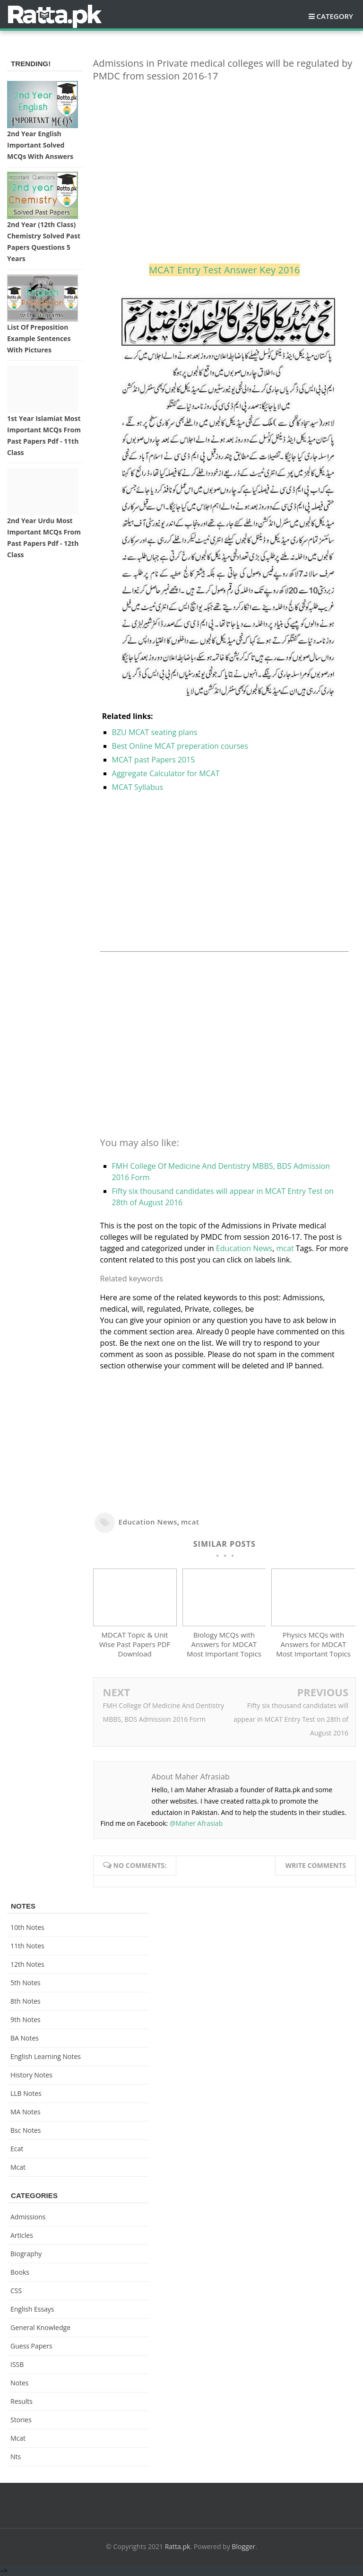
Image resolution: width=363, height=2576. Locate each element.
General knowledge (40, 2327)
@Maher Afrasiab (196, 1823)
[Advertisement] (224, 155)
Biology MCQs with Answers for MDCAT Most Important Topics (224, 1644)
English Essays (32, 2308)
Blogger (243, 2546)
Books (19, 2272)
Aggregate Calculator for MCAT (166, 773)
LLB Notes (26, 2093)
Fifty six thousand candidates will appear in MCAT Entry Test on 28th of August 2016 (290, 1719)
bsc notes (25, 2130)
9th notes (25, 2019)
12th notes (27, 1964)
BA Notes (24, 2037)
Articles (21, 2235)
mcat (285, 1248)
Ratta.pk (177, 2546)
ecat (16, 2148)
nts (15, 2456)
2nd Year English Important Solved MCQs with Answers (40, 145)
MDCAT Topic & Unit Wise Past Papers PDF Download (135, 1644)
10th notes (27, 1927)
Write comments (315, 1865)
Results (21, 2401)
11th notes (27, 1945)
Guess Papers (31, 2345)
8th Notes (25, 2001)
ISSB (17, 2364)
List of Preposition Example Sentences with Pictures (38, 338)
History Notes (31, 2074)
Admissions (27, 2216)
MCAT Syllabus (138, 787)
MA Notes (25, 2111)
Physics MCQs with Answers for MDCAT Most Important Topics (313, 1644)
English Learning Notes (45, 2056)
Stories (21, 2419)
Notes (19, 2382)
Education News (244, 1248)
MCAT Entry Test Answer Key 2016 (224, 269)
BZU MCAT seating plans (155, 732)
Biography (26, 2253)
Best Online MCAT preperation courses (180, 746)
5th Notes (25, 1982)
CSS (16, 2290)
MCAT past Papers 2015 (153, 759)
